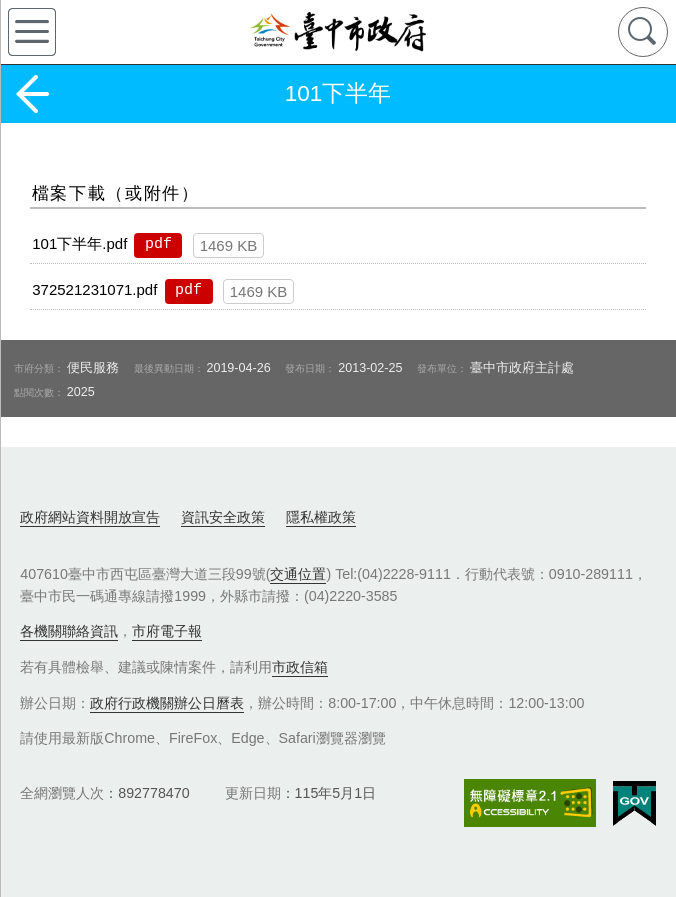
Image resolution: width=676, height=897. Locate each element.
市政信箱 (300, 667)
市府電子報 (167, 631)
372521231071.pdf (94, 289)
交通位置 (298, 574)
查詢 (643, 32)
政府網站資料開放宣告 (90, 517)
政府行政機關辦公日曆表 (167, 703)
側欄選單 (32, 32)
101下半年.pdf (79, 243)
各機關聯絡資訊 (69, 631)
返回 (32, 94)
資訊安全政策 (223, 517)
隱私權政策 (321, 517)
